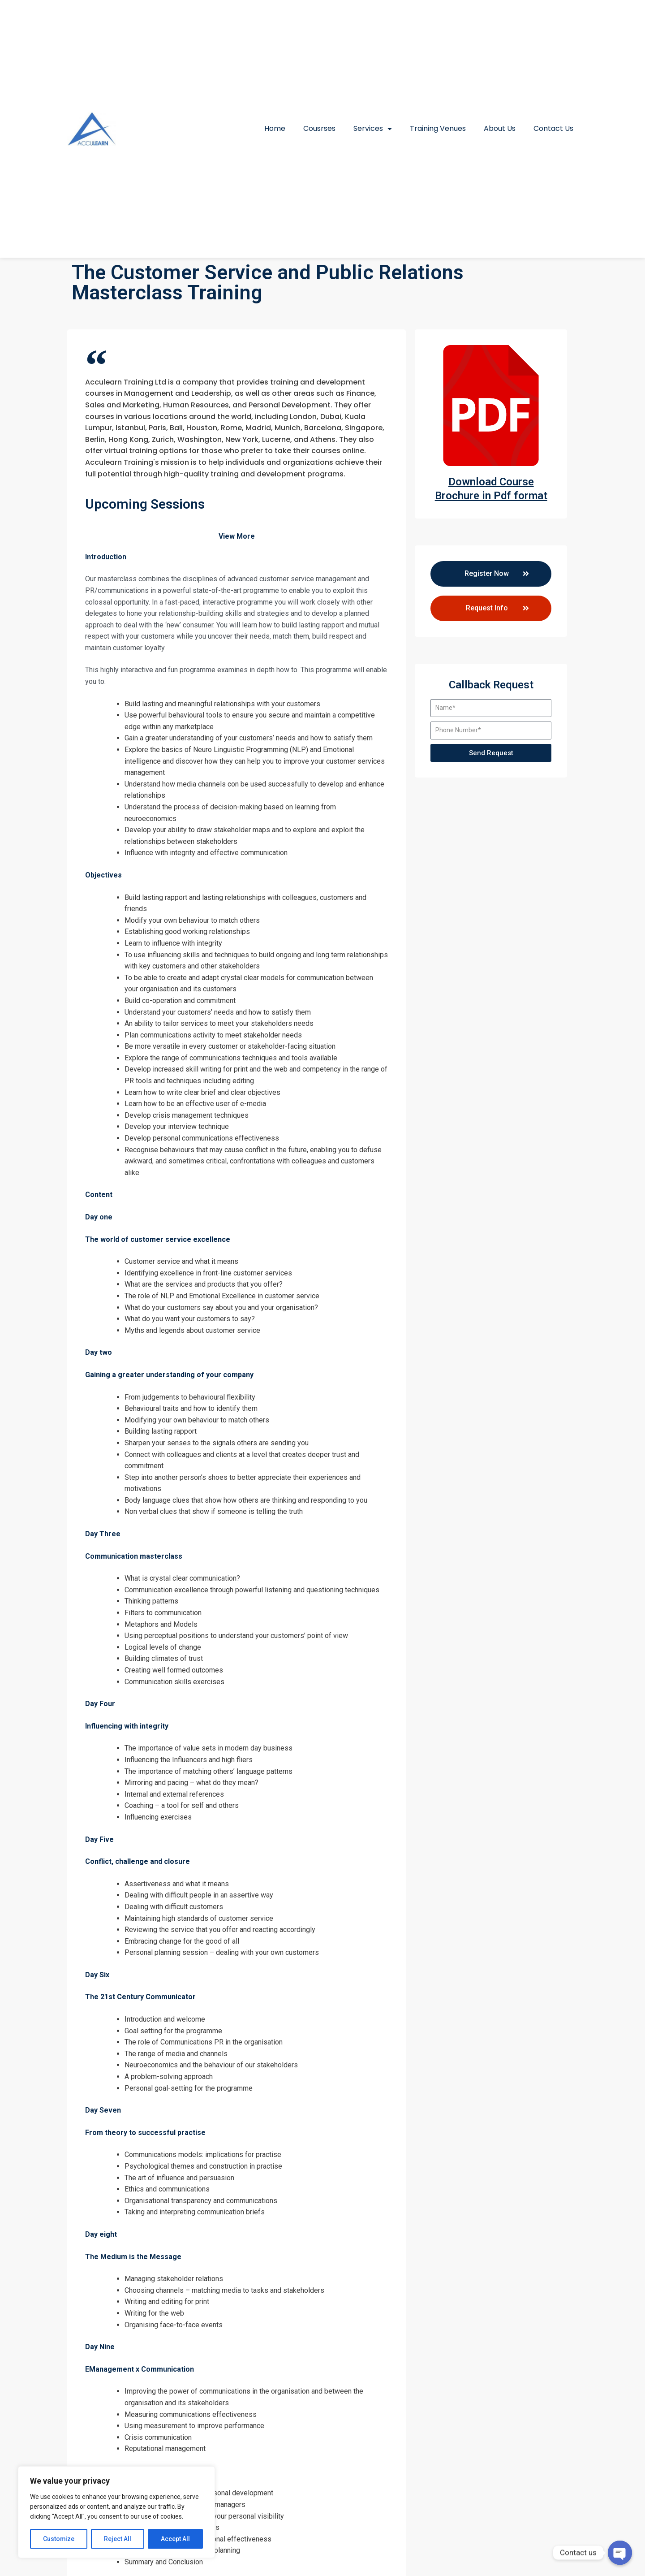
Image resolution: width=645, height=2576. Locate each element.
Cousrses (319, 128)
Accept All (175, 2538)
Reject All (118, 2538)
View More (237, 536)
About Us (500, 128)
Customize (59, 2538)
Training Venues (438, 128)
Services (372, 129)
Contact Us (553, 128)
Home (274, 128)
